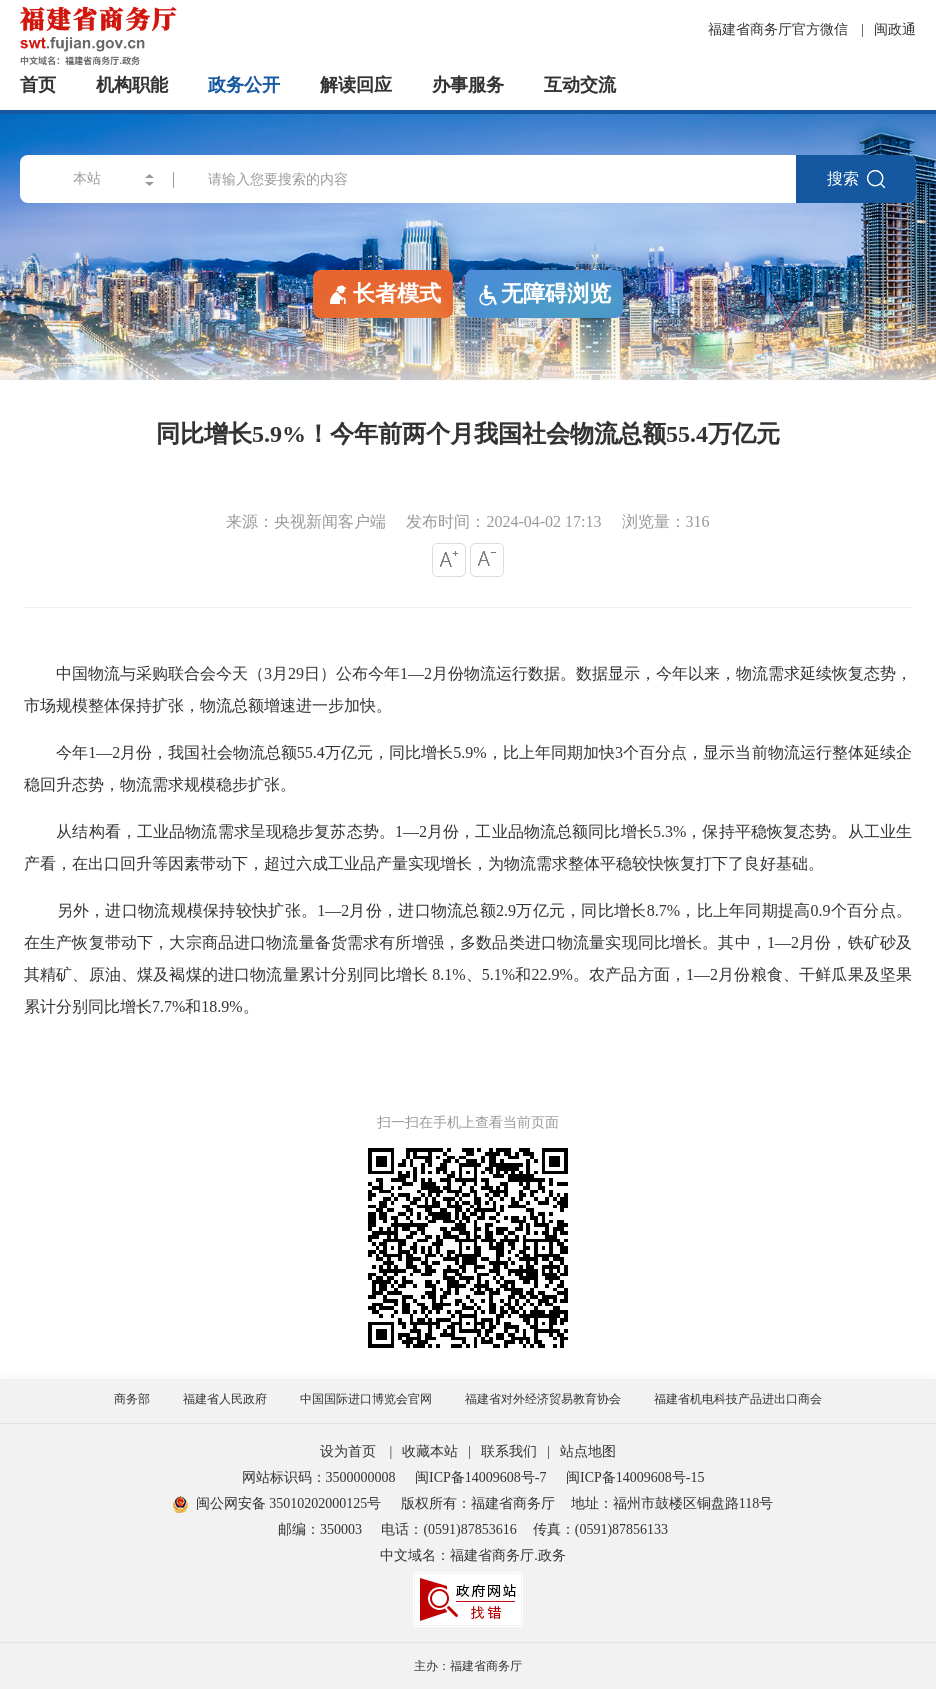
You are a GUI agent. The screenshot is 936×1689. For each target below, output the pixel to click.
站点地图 (588, 1451)
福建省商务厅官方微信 (780, 29)
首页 (38, 85)
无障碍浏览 (544, 294)
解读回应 (356, 85)
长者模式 (383, 293)
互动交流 (580, 85)
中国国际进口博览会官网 (366, 1399)
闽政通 (895, 29)
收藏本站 (430, 1451)
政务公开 (244, 85)
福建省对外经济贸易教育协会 (543, 1399)
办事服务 (468, 85)
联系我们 (509, 1451)
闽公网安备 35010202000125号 (277, 1503)
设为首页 (348, 1451)
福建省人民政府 (225, 1399)
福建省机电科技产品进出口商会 (738, 1399)
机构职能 (132, 85)
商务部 (132, 1399)
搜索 (856, 179)
